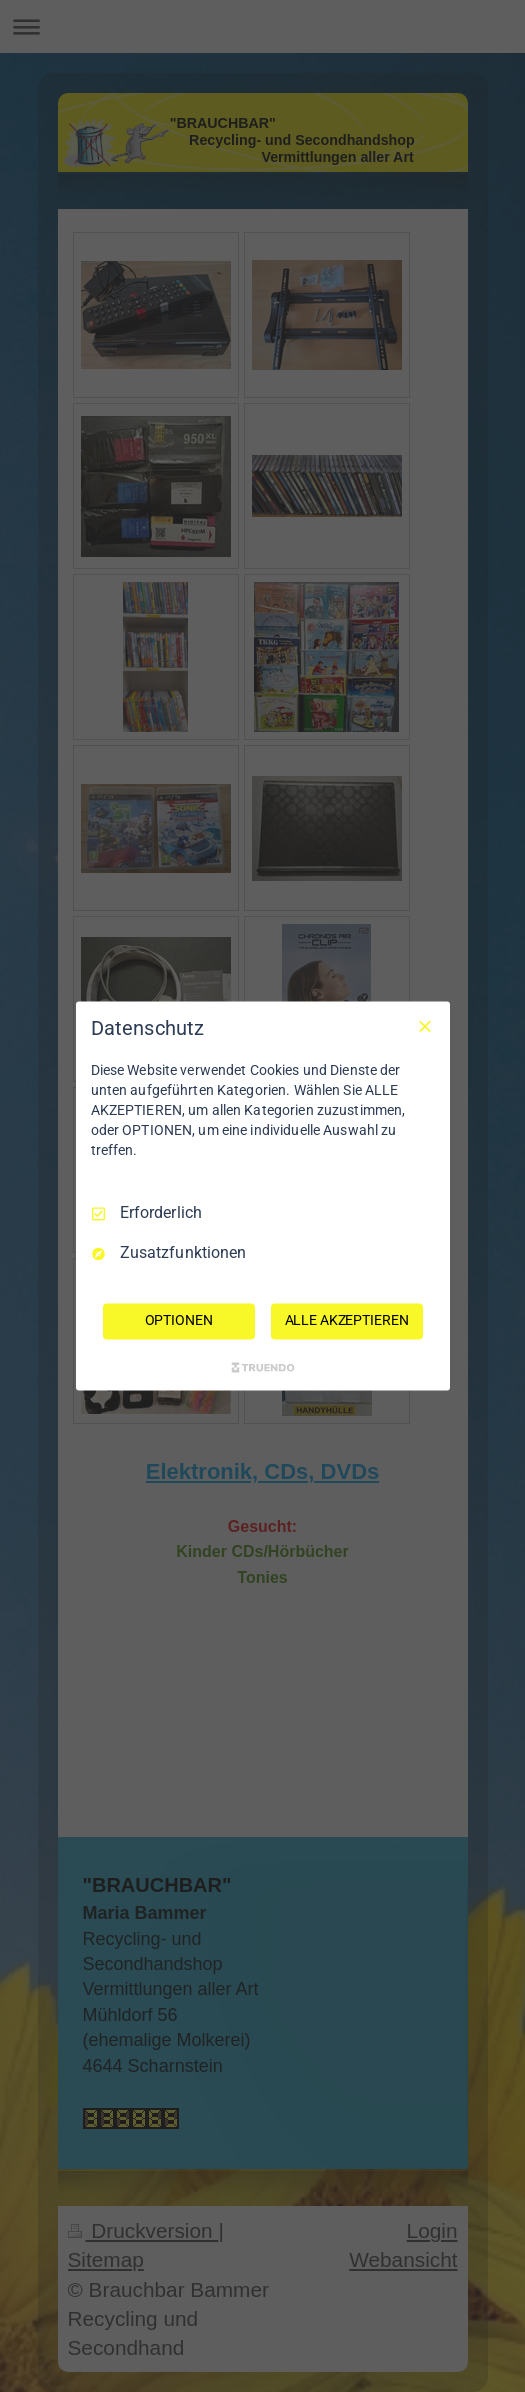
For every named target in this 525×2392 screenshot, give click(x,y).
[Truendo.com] (263, 1368)
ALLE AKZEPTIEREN (347, 1321)
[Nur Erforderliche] (425, 1026)
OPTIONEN (179, 1321)
